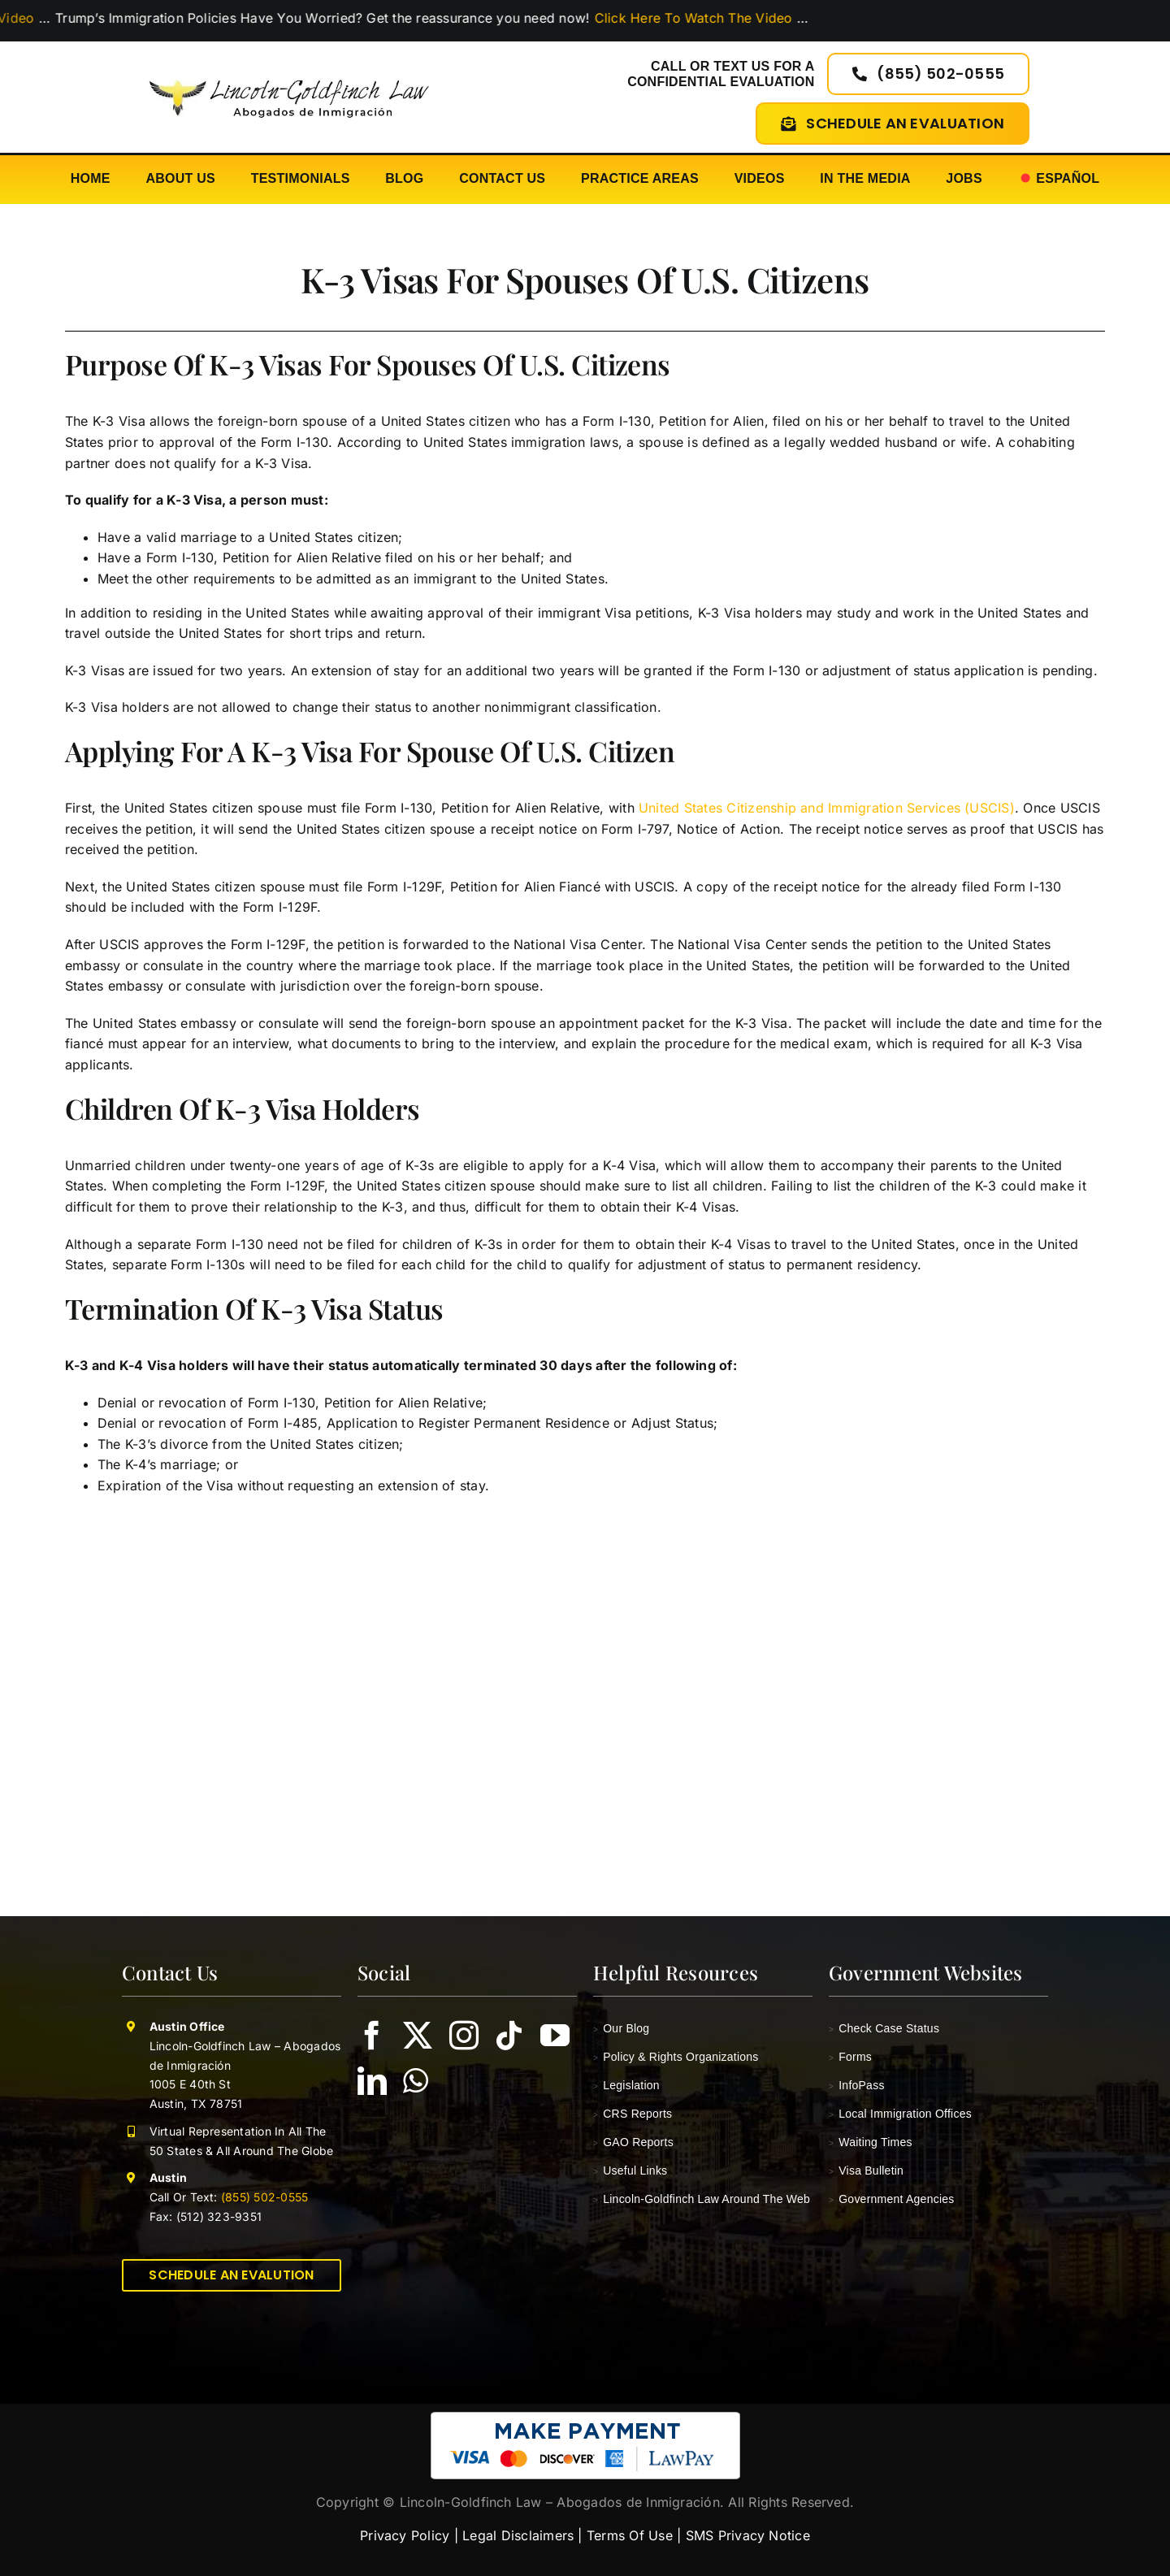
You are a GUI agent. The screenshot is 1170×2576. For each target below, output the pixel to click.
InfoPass (857, 2085)
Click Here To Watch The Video (709, 18)
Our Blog (621, 2028)
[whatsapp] (415, 2081)
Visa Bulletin (866, 2170)
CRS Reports (632, 2113)
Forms (850, 2056)
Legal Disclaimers (518, 2535)
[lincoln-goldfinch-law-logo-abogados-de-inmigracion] (289, 72)
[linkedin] (372, 2081)
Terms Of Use (630, 2535)
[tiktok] (509, 2035)
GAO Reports (633, 2142)
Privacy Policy (404, 2535)
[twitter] (417, 2035)
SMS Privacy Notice (748, 2535)
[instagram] (464, 2035)
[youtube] (555, 2035)
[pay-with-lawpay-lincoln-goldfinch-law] (585, 2418)
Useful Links (630, 2170)
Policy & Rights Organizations (676, 2056)
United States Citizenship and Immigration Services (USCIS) (827, 808)
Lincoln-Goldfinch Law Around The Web (701, 2198)
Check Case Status (884, 2028)
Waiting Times (870, 2142)
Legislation (626, 2085)
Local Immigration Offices (900, 2113)
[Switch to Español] (1059, 179)
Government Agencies (892, 2198)
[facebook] (372, 2035)
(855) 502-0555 (263, 2197)
